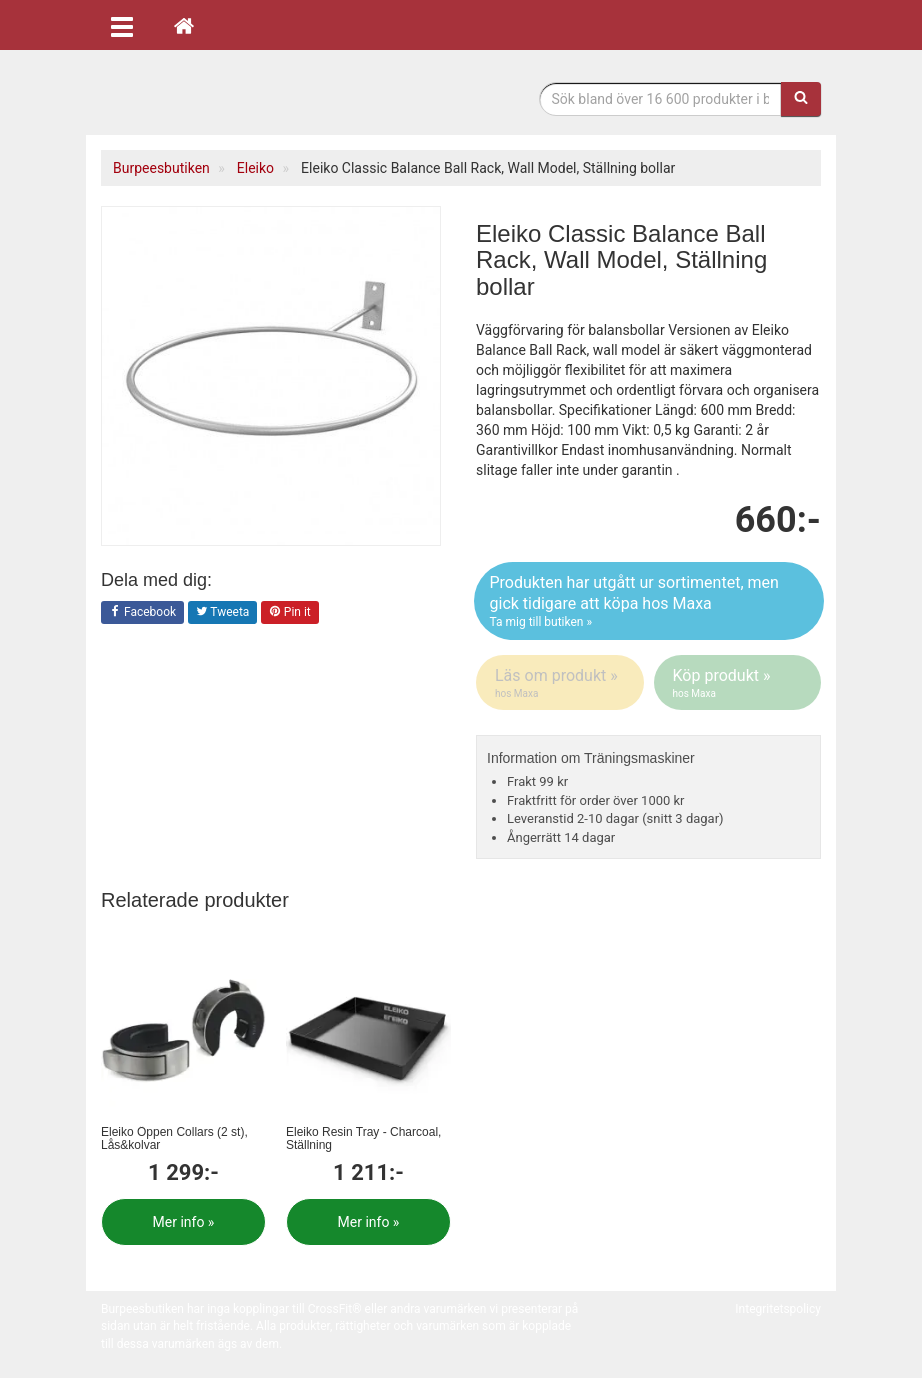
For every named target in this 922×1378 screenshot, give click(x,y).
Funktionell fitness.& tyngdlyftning (261, 97)
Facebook (142, 613)
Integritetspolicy (778, 1309)
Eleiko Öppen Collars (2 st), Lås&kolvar (174, 1138)
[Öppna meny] (122, 25)
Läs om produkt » (561, 683)
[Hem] (184, 25)
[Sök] (801, 99)
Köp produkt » (739, 683)
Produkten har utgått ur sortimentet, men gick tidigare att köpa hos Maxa (649, 602)
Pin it (290, 613)
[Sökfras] (661, 99)
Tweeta (223, 613)
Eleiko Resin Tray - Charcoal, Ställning (363, 1138)
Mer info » (184, 1222)
